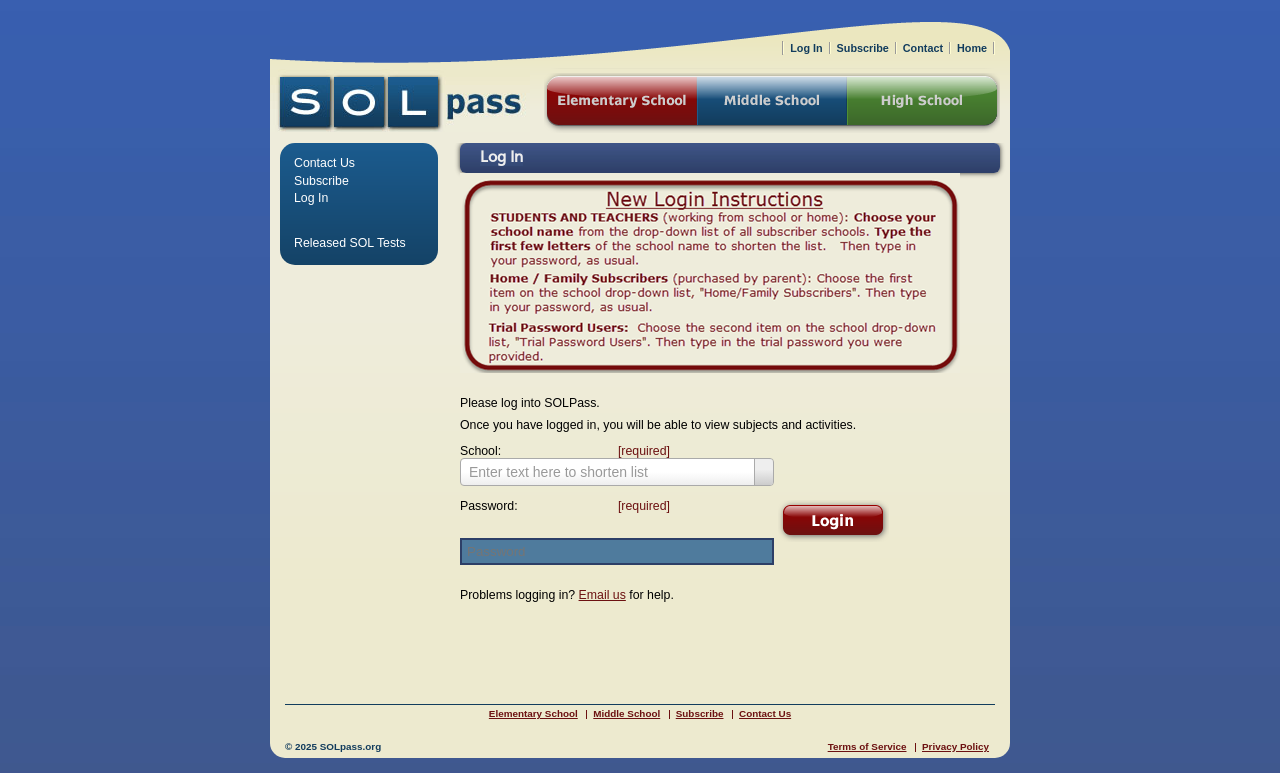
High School (923, 103)
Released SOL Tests (350, 243)
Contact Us (324, 163)
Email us (602, 595)
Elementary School (533, 713)
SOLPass (400, 102)
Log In (311, 198)
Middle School (626, 713)
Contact (923, 48)
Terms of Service (867, 746)
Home (972, 48)
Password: (560, 506)
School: (560, 451)
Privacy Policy (955, 746)
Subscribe (321, 181)
